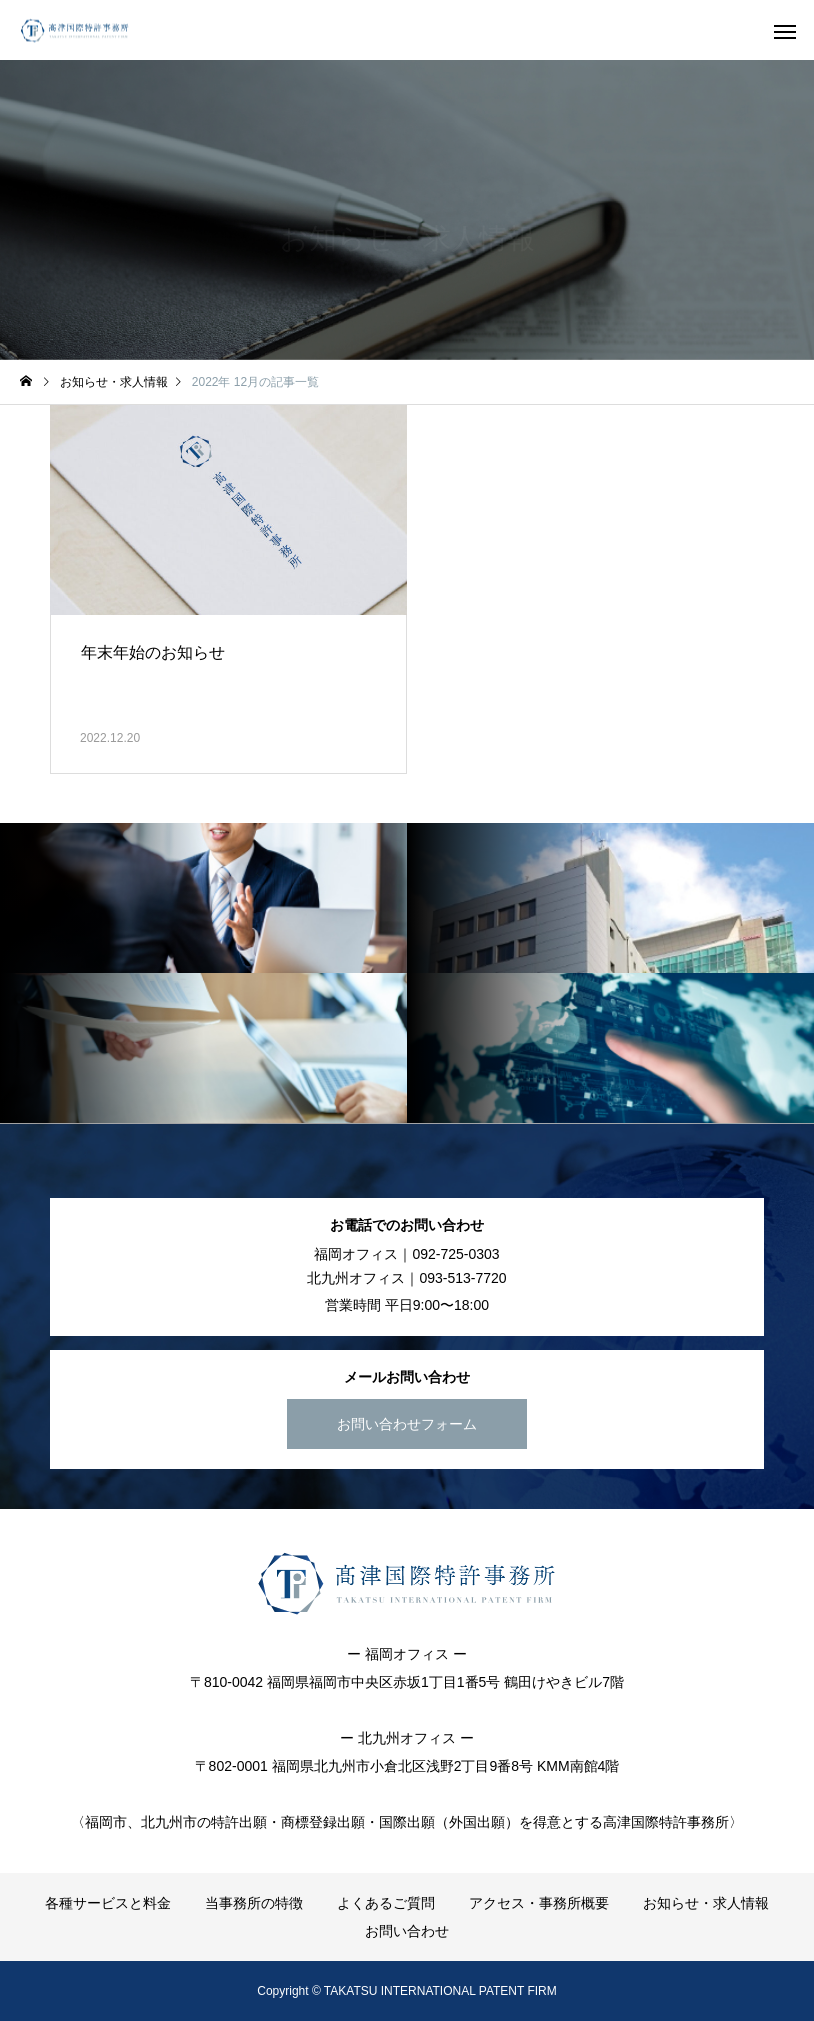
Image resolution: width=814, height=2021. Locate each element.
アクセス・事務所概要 (539, 1903)
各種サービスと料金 (108, 1903)
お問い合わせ (407, 1931)
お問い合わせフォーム (407, 1424)
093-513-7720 (462, 1278)
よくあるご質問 (386, 1903)
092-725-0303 (455, 1254)
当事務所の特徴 (254, 1903)
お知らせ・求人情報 (706, 1903)
